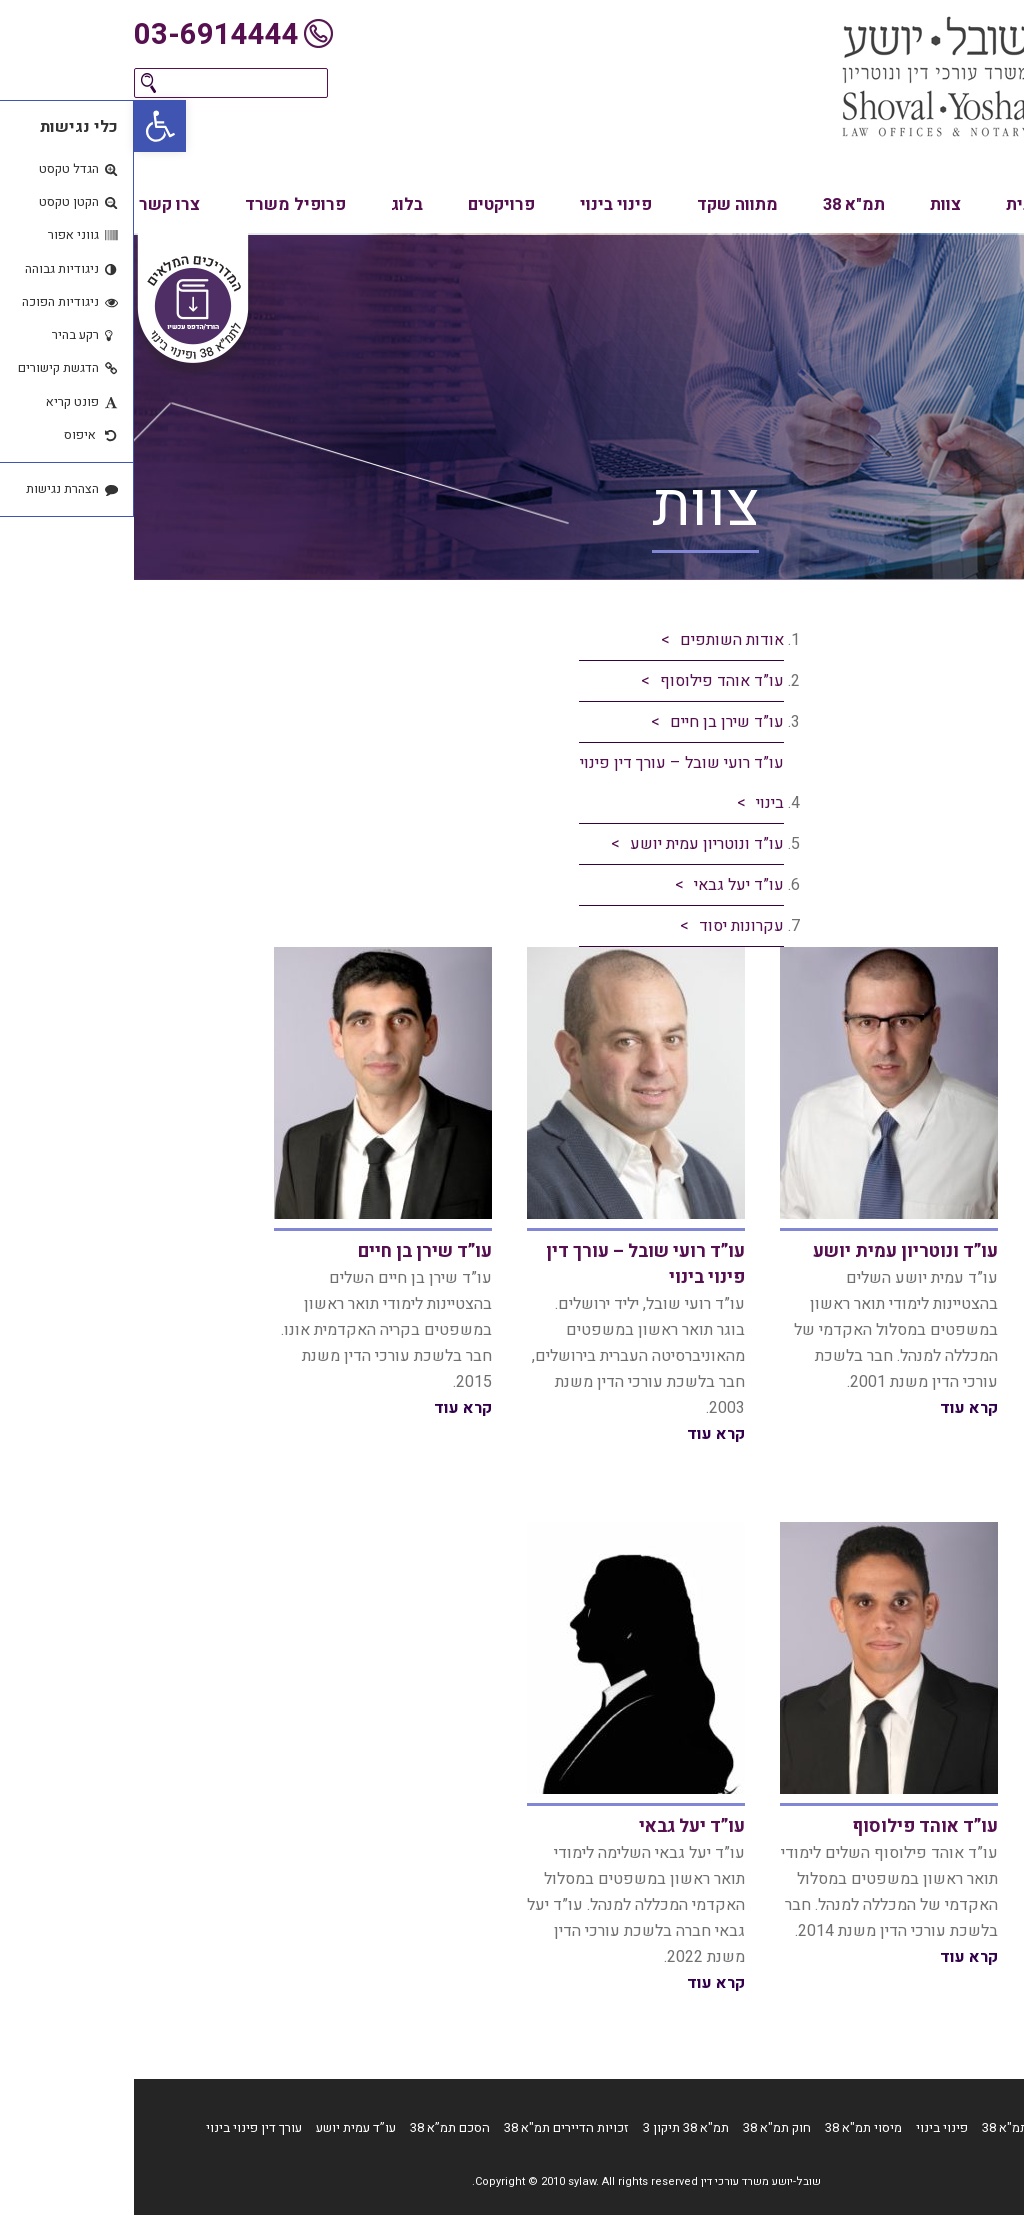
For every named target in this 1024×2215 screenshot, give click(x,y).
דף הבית (930, 2127)
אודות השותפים (598, 640)
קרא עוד (835, 1408)
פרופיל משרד (161, 205)
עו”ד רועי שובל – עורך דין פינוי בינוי (548, 783)
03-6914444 (82, 35)
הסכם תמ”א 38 (316, 2127)
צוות (811, 205)
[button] (26, 126)
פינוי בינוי (482, 205)
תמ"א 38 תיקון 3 (552, 2127)
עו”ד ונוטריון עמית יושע (573, 844)
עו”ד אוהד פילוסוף (588, 681)
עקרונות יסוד (607, 926)
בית (885, 205)
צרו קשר (35, 205)
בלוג (273, 205)
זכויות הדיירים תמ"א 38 (432, 2127)
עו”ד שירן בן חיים (593, 722)
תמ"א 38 (720, 205)
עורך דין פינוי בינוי (120, 2127)
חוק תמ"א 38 (643, 2127)
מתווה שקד (603, 205)
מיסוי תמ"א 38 (729, 2127)
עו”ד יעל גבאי (605, 885)
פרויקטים (367, 205)
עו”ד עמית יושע (222, 2127)
